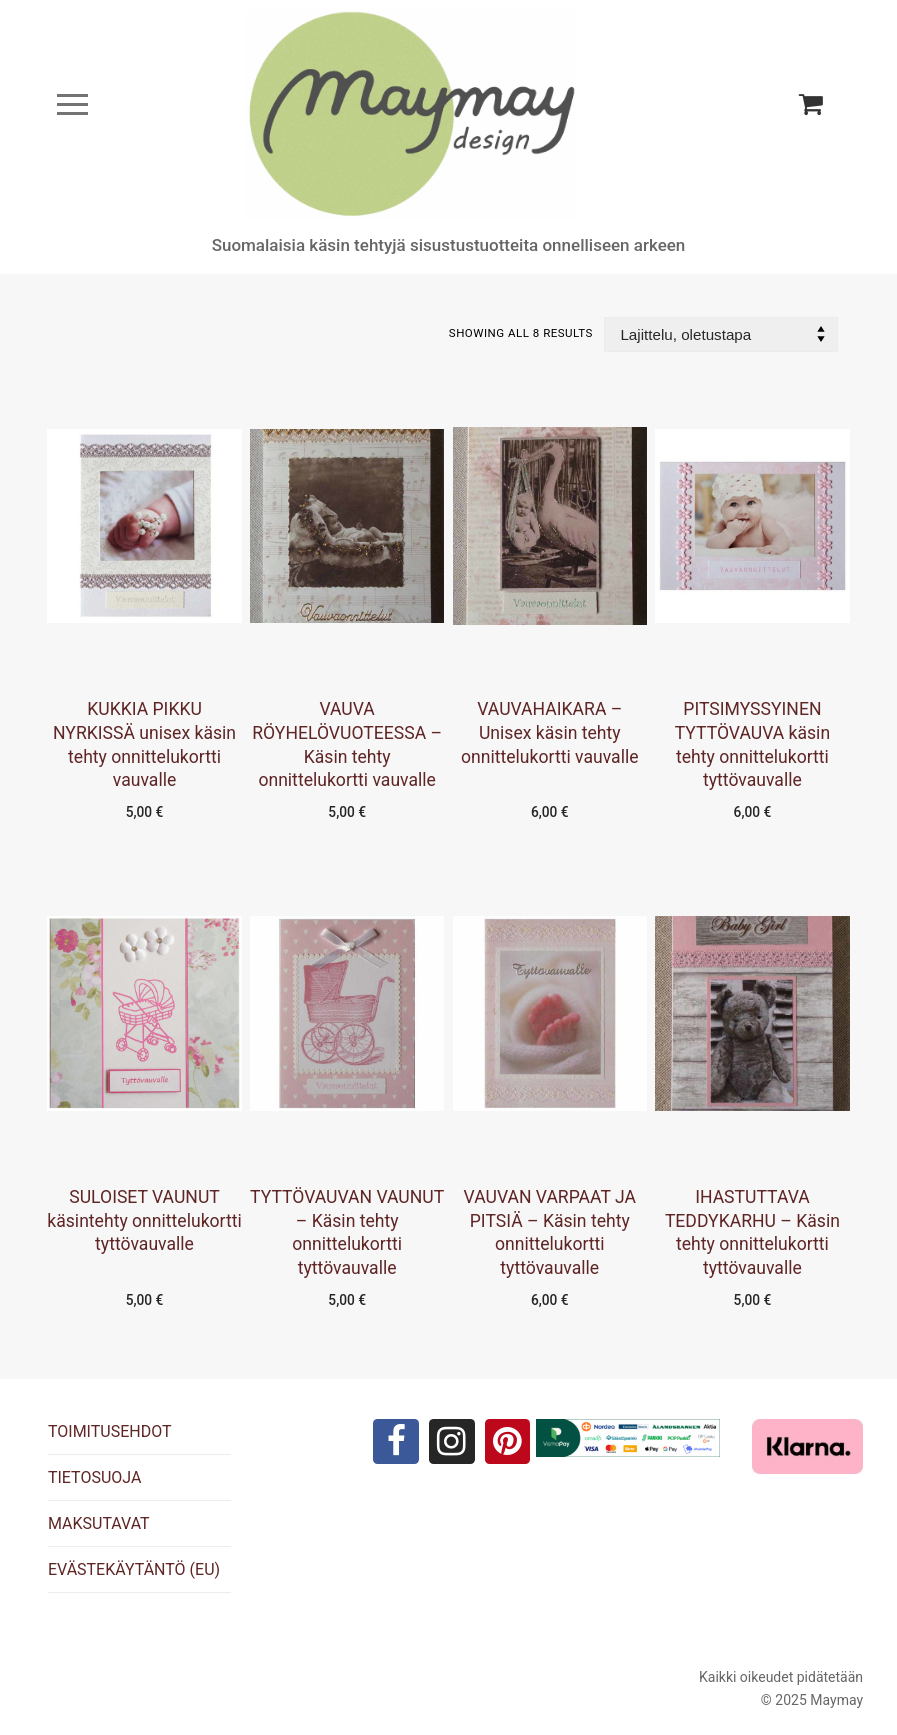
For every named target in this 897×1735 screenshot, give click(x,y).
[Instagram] (452, 1443)
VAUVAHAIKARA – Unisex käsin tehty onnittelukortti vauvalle (550, 733)
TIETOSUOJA (94, 1477)
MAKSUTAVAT (99, 1523)
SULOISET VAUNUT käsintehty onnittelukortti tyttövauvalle (144, 1221)
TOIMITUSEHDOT (110, 1431)
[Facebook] (394, 1443)
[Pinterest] (510, 1443)
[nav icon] (72, 104)
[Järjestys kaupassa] (720, 334)
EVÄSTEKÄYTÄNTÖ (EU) (134, 1569)
